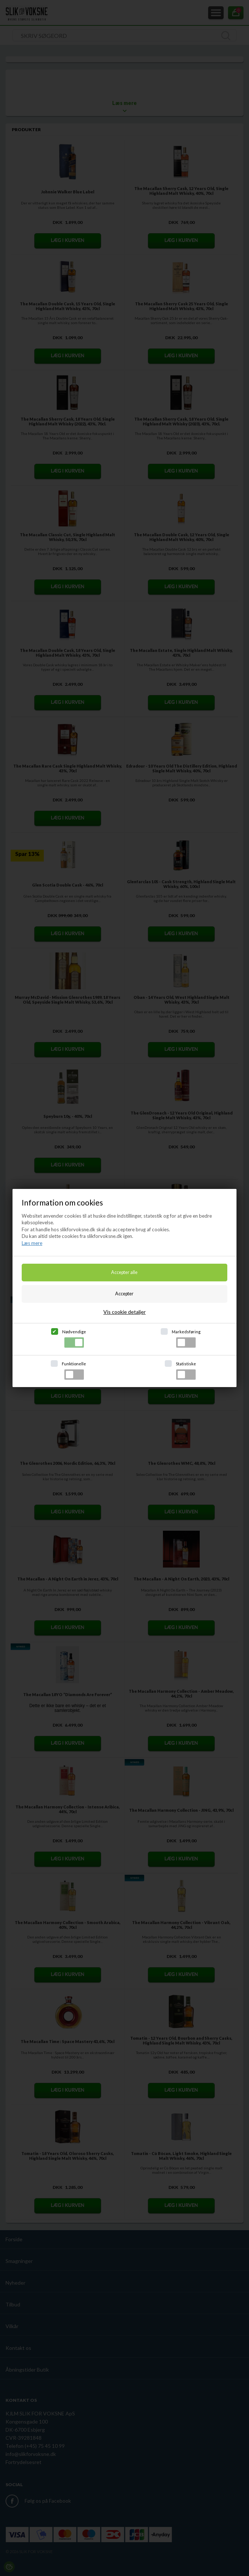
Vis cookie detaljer (124, 1312)
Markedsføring (186, 1338)
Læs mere (32, 1243)
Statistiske (186, 1370)
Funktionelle (74, 1370)
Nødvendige (74, 1338)
